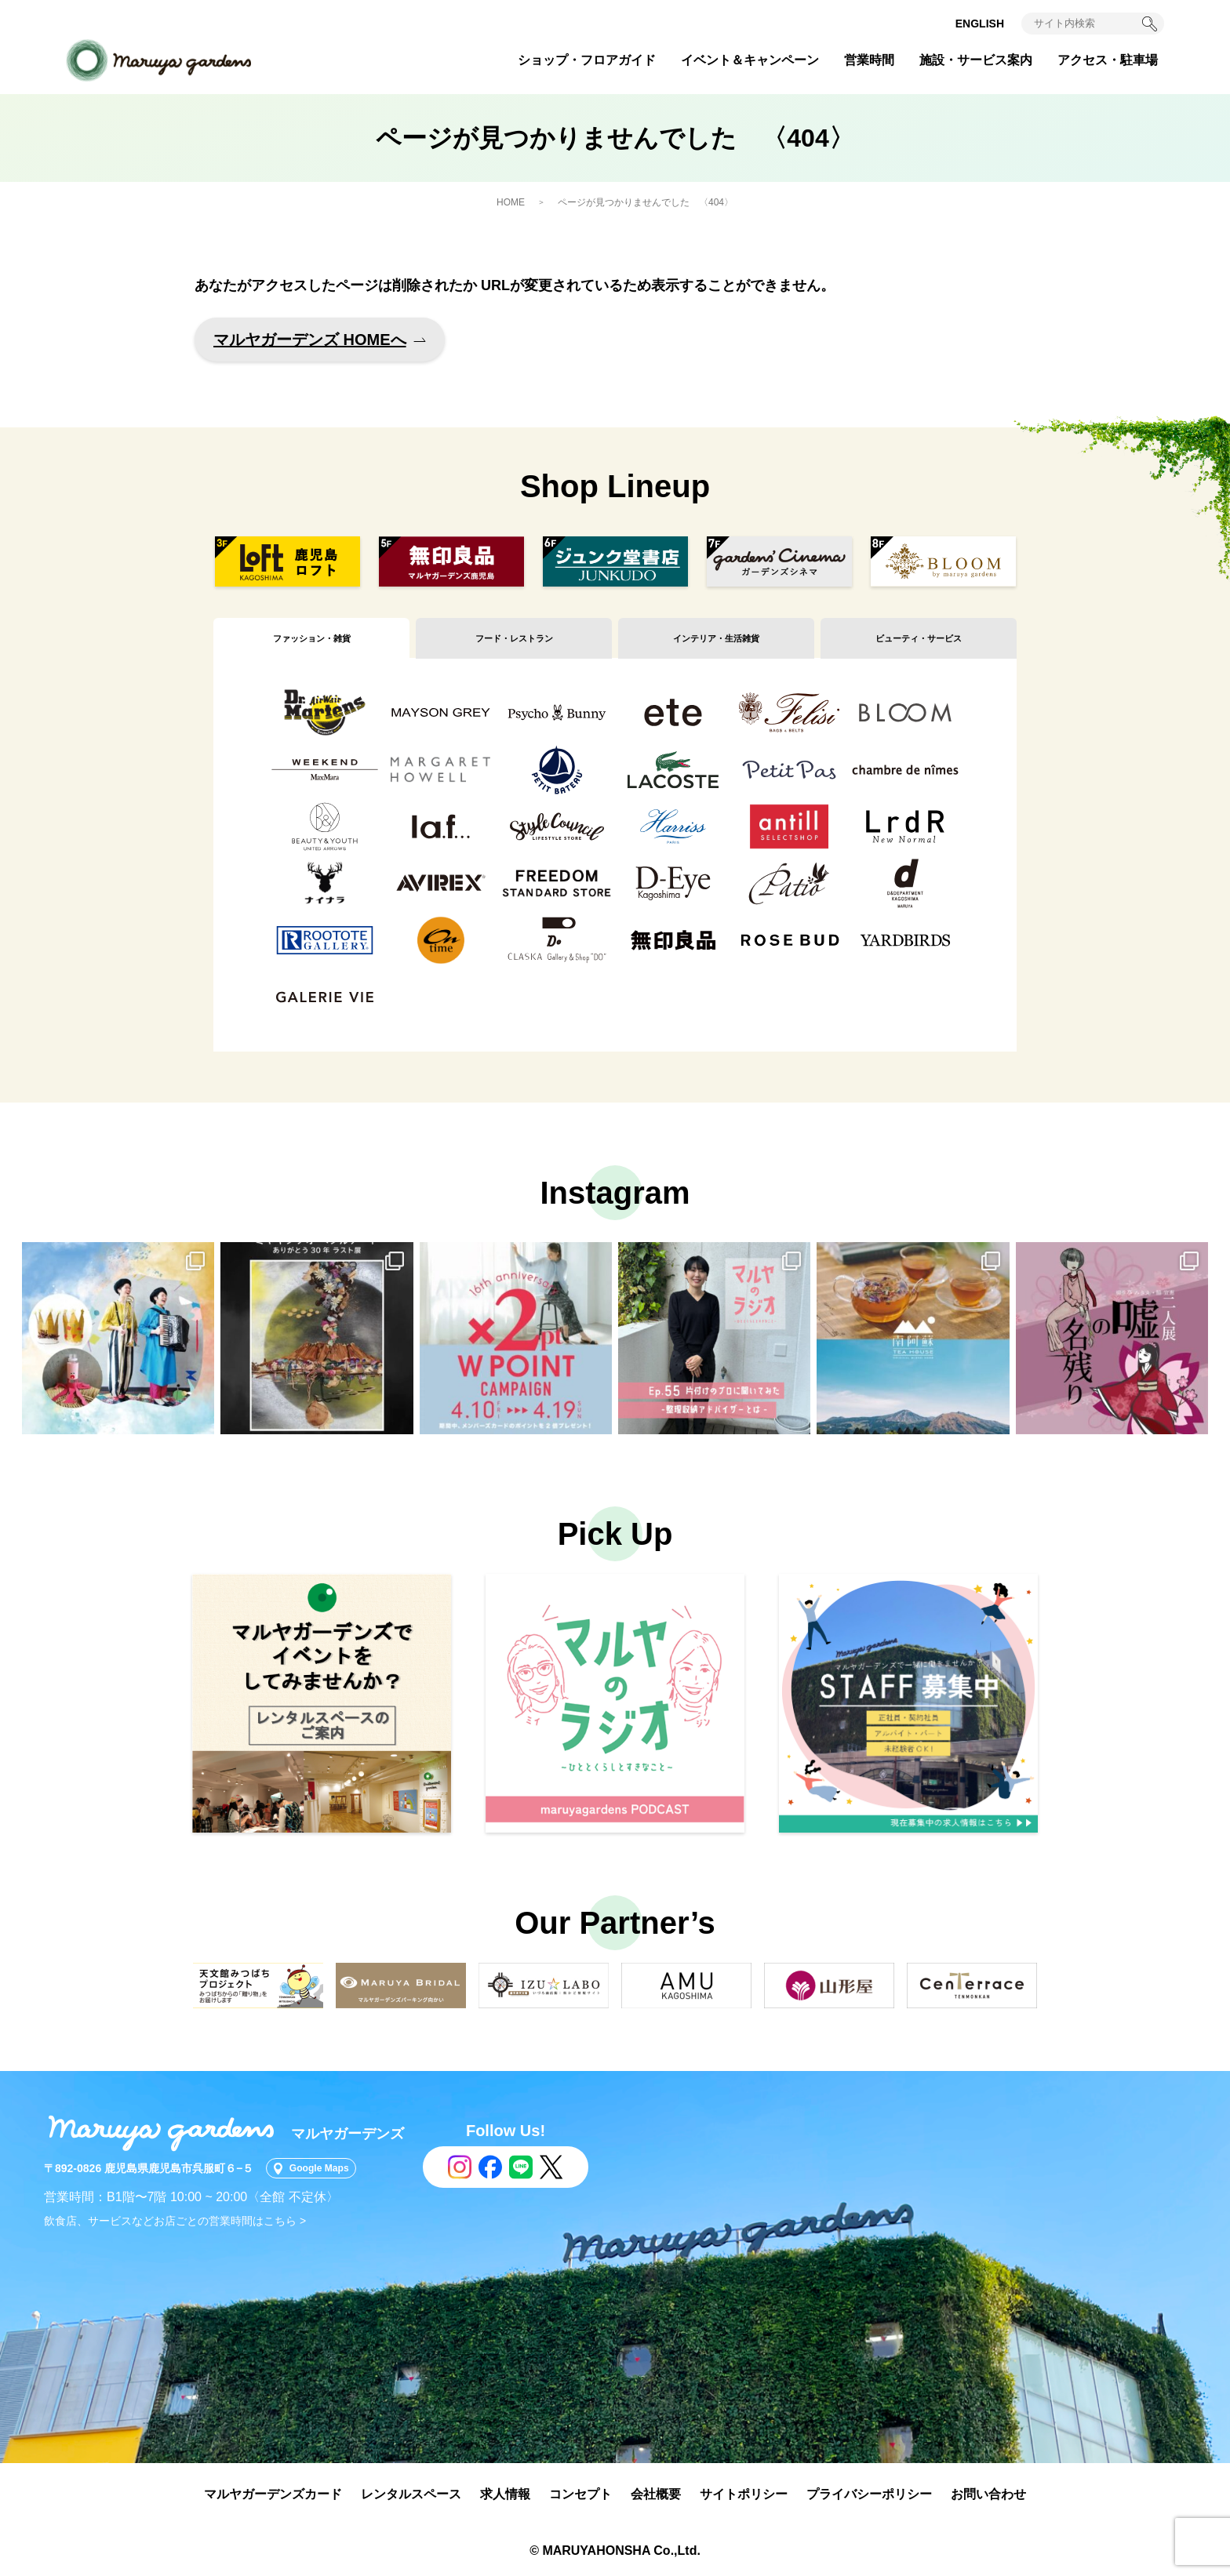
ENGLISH (979, 23)
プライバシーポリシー (869, 2494)
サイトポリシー (744, 2494)
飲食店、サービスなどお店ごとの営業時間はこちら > (175, 2220)
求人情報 (505, 2494)
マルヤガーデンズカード (273, 2494)
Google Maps (329, 2168)
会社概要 (656, 2494)
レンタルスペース (411, 2494)
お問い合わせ (988, 2494)
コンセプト (580, 2494)
